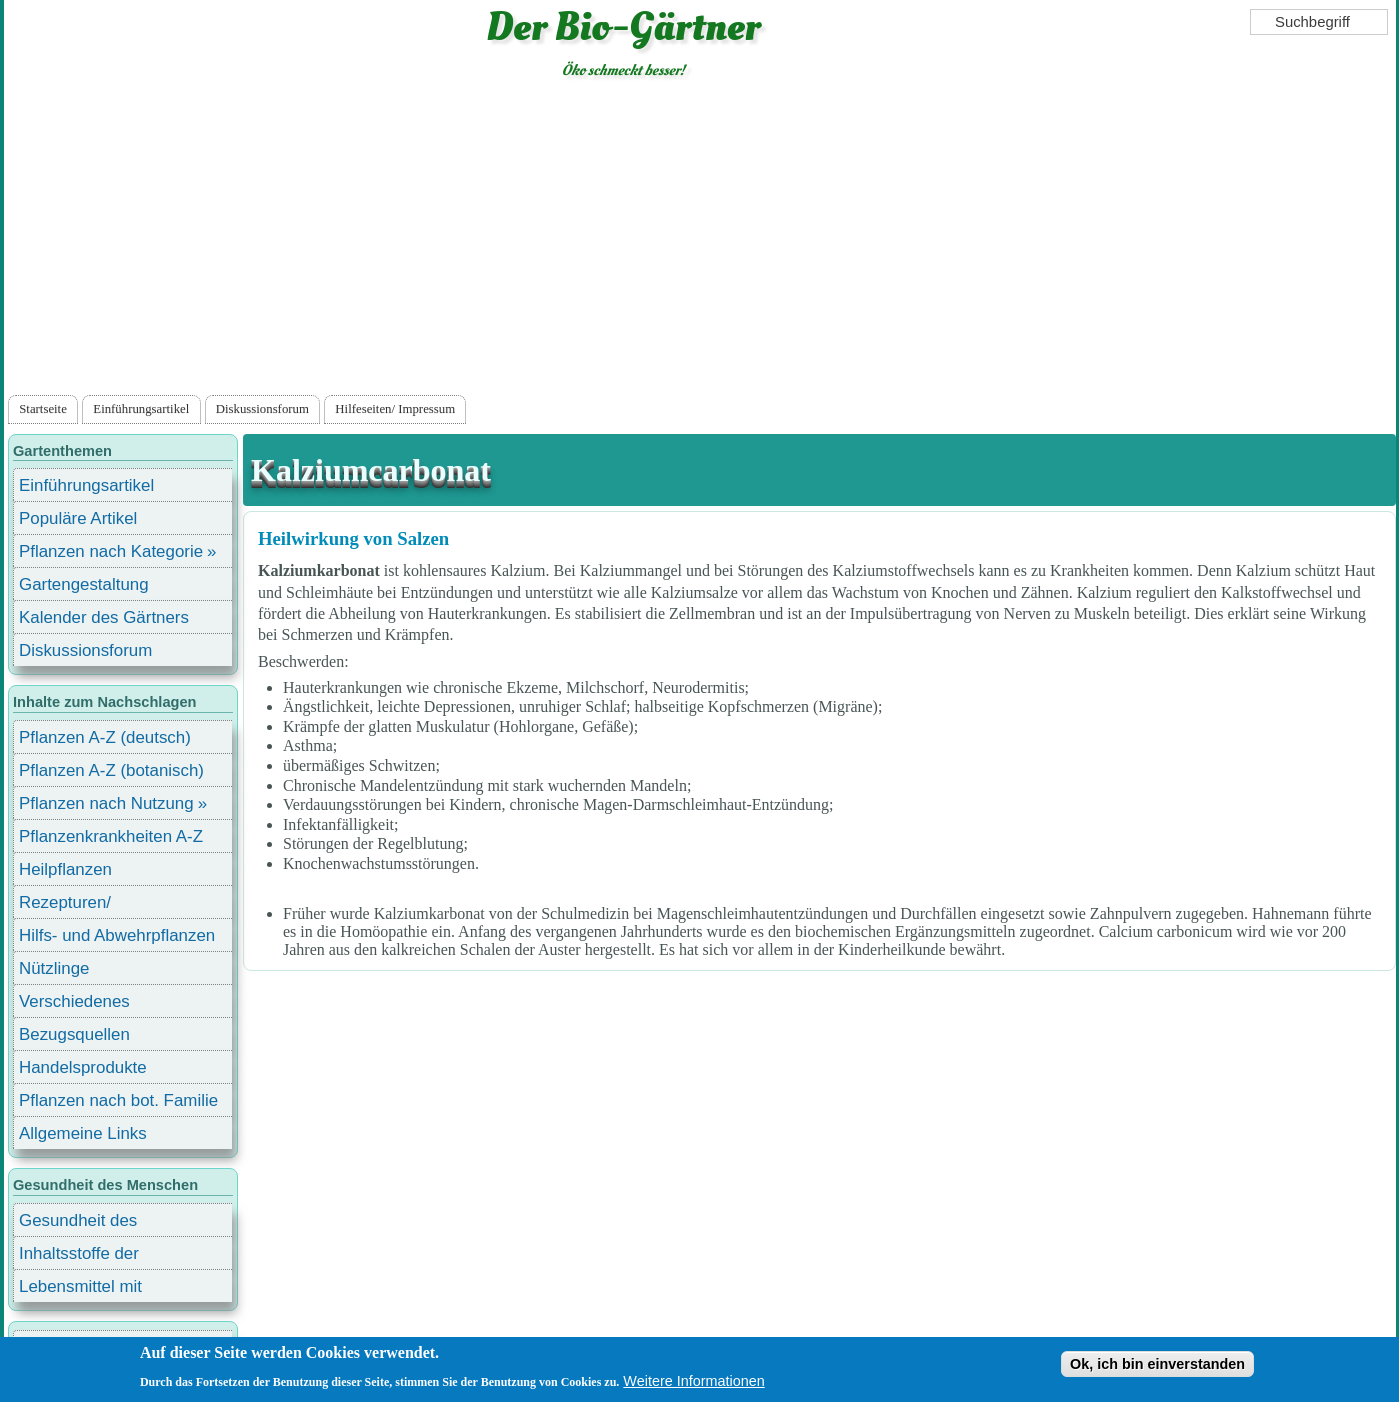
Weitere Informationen (693, 1381)
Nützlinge (54, 968)
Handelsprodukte (83, 1067)
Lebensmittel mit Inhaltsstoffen (80, 1289)
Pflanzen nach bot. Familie (118, 1100)
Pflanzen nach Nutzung (106, 803)
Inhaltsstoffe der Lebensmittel (79, 1256)
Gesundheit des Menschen (78, 1223)
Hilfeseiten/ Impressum (395, 409)
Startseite (43, 409)
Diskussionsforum (262, 409)
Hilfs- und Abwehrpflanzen (117, 935)
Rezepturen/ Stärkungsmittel (77, 905)
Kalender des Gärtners (104, 617)
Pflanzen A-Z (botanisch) (111, 770)
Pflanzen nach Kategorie (111, 551)
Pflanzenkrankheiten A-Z (111, 836)
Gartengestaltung (84, 584)
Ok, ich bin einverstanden (1157, 1364)
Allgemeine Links (83, 1133)
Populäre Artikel (78, 518)
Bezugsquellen (74, 1034)
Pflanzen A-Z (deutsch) (105, 737)
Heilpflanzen (65, 869)
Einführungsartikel (141, 409)
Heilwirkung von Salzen (353, 538)
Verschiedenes (74, 1001)
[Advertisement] (700, 241)
